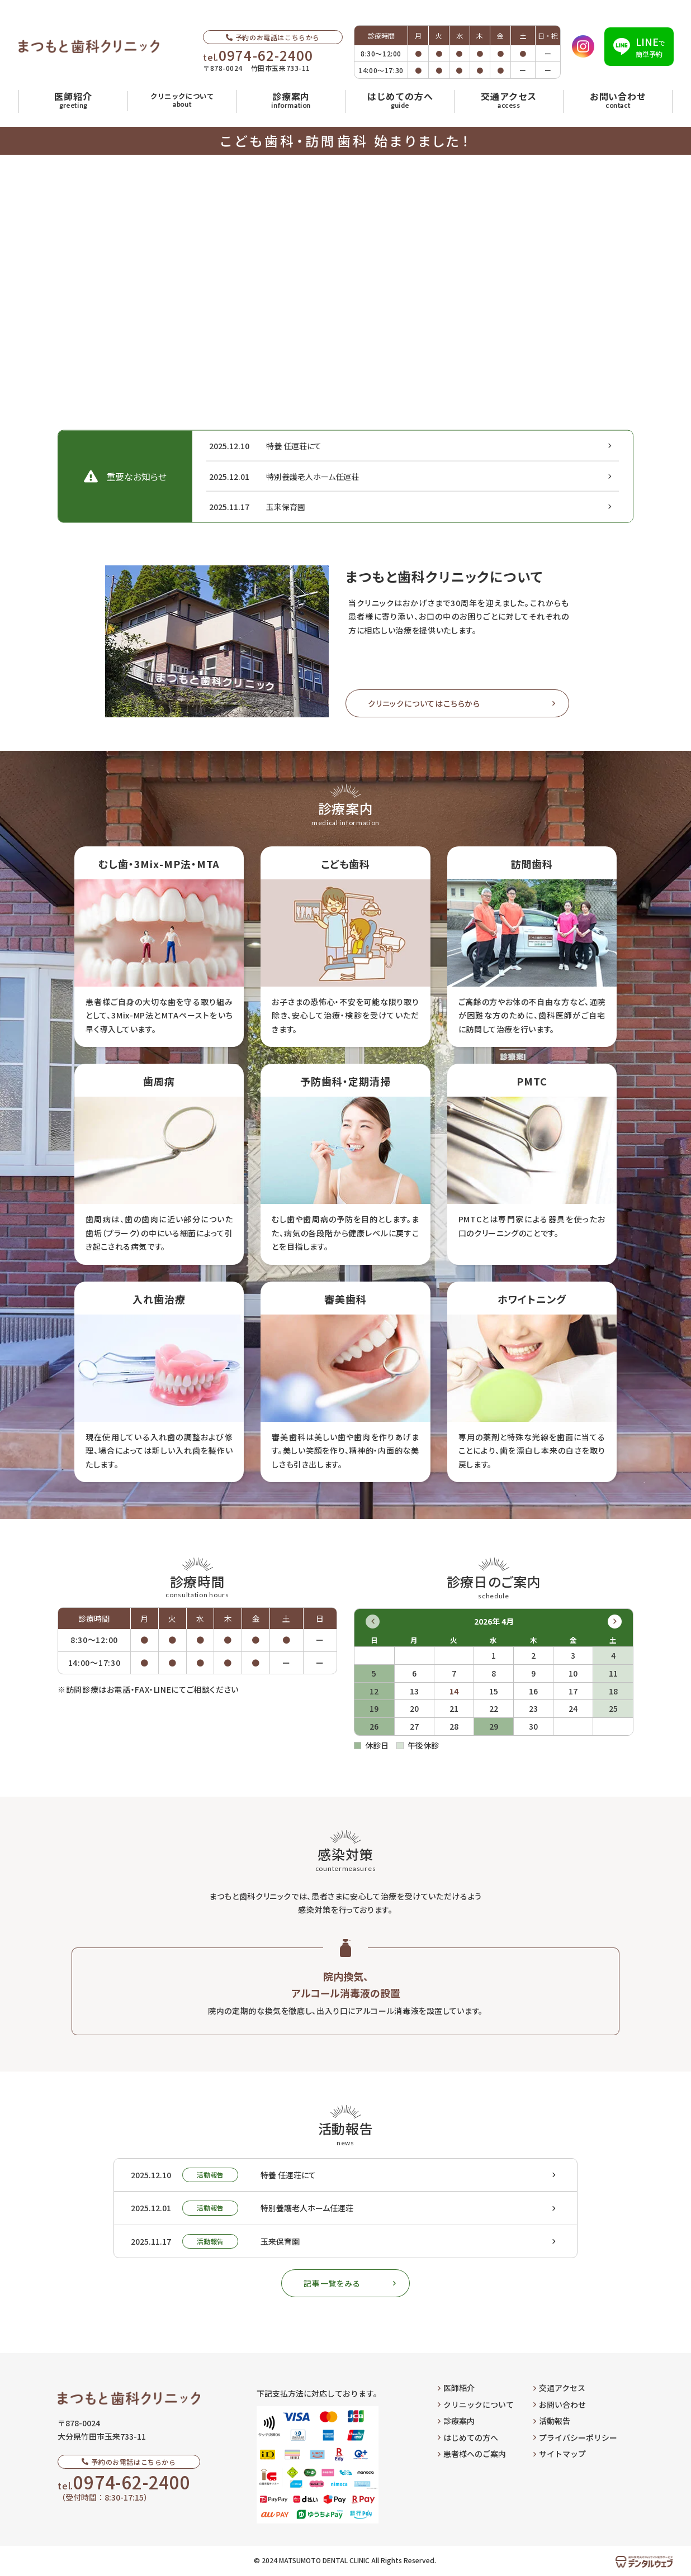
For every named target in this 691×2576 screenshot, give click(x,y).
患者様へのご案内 (472, 2453)
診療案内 (456, 2420)
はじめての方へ (468, 2437)
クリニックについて (476, 2404)
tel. (258, 55)
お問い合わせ (559, 2404)
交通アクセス (559, 2387)
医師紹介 (456, 2387)
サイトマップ (559, 2453)
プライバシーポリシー (575, 2437)
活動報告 (551, 2420)
